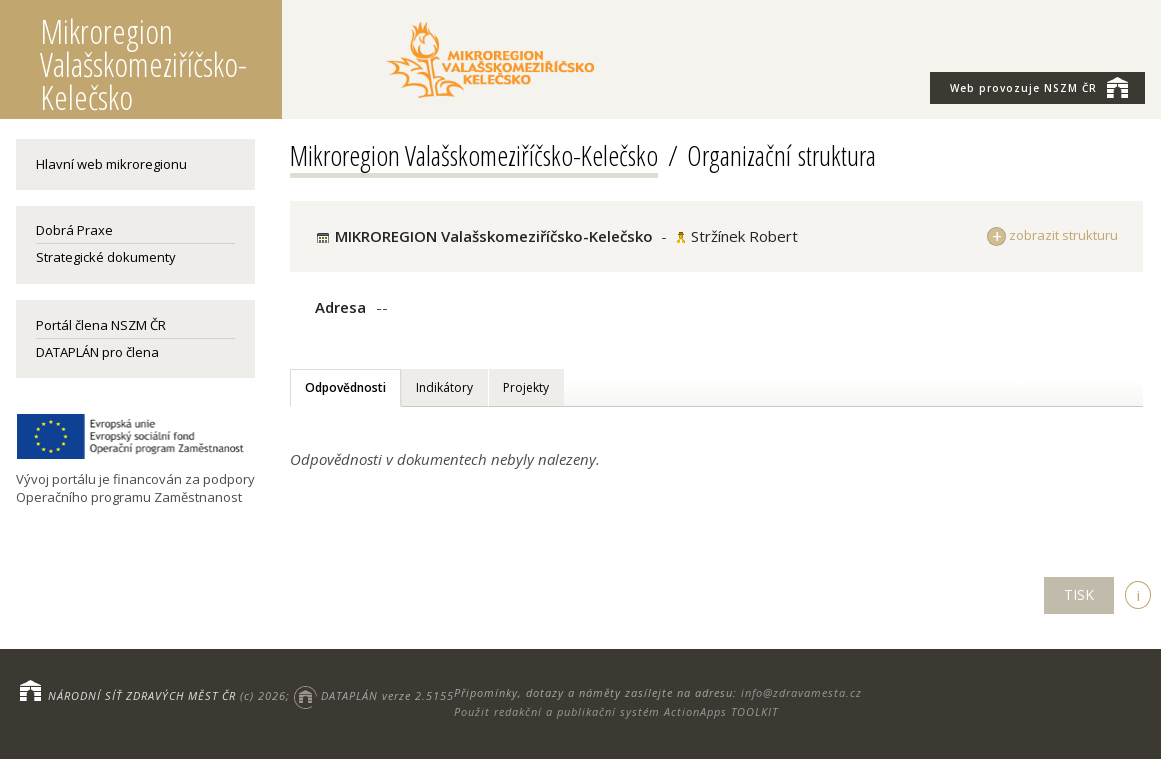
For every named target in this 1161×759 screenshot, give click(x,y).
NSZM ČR (1039, 87)
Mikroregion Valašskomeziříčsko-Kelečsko (474, 155)
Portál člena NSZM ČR (101, 325)
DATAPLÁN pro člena (97, 352)
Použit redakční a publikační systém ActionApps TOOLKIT (616, 711)
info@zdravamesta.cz (801, 692)
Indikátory (444, 387)
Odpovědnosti (345, 387)
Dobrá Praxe (74, 230)
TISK (1079, 594)
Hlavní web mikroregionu (111, 164)
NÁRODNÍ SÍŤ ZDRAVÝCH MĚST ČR (142, 695)
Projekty (526, 387)
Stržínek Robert (744, 236)
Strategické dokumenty (106, 257)
